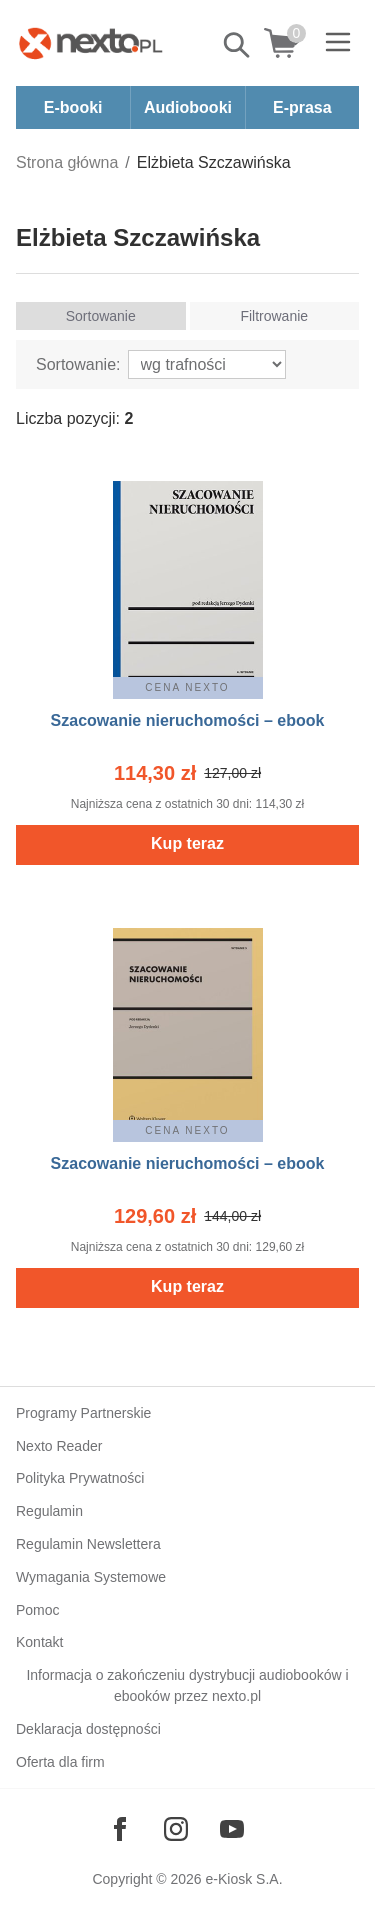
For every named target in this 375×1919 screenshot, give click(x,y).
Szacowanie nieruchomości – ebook (188, 720)
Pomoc (38, 1610)
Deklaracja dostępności (88, 1729)
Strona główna (67, 162)
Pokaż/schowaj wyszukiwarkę (238, 45)
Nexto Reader (59, 1446)
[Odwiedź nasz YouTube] (232, 1829)
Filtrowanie (274, 316)
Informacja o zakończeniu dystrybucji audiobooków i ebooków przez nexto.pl (187, 1685)
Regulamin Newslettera (88, 1544)
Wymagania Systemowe (91, 1577)
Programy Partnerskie (83, 1413)
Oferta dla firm (60, 1762)
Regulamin (49, 1511)
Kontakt (39, 1642)
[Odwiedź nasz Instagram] (176, 1829)
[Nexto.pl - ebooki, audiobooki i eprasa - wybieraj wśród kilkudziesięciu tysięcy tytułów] (91, 43)
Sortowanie (101, 316)
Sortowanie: (78, 364)
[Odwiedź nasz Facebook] (120, 1829)
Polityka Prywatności (80, 1478)
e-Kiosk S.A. (244, 1879)
